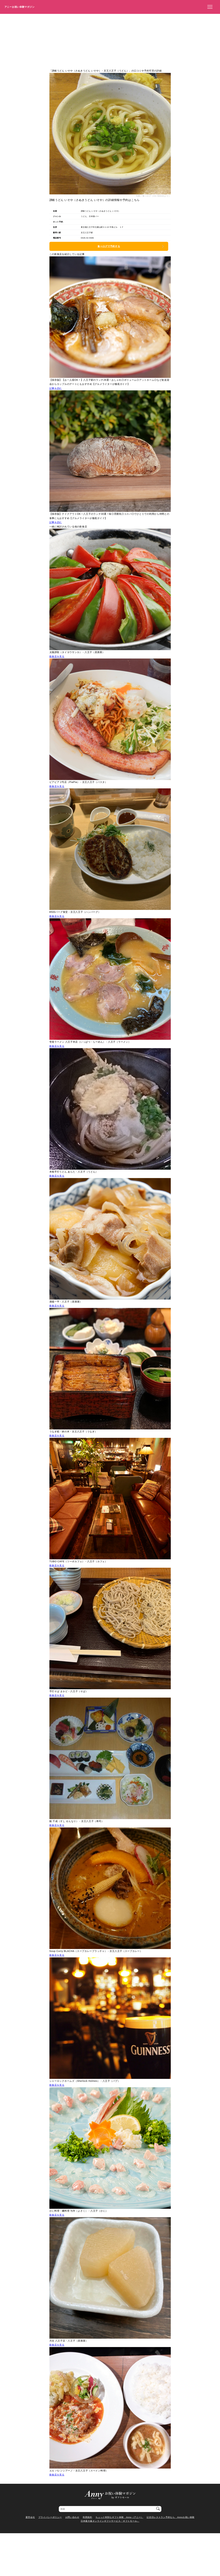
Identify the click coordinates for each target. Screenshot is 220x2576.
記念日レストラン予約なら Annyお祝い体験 (170, 2517)
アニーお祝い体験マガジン (19, 6)
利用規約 (87, 2517)
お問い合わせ (72, 2517)
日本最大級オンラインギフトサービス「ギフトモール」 (110, 2521)
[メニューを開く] (208, 7)
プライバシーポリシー (50, 2517)
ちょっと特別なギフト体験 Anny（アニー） (119, 2517)
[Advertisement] (110, 39)
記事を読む (55, 388)
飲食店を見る (56, 656)
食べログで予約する (108, 246)
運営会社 (30, 2517)
